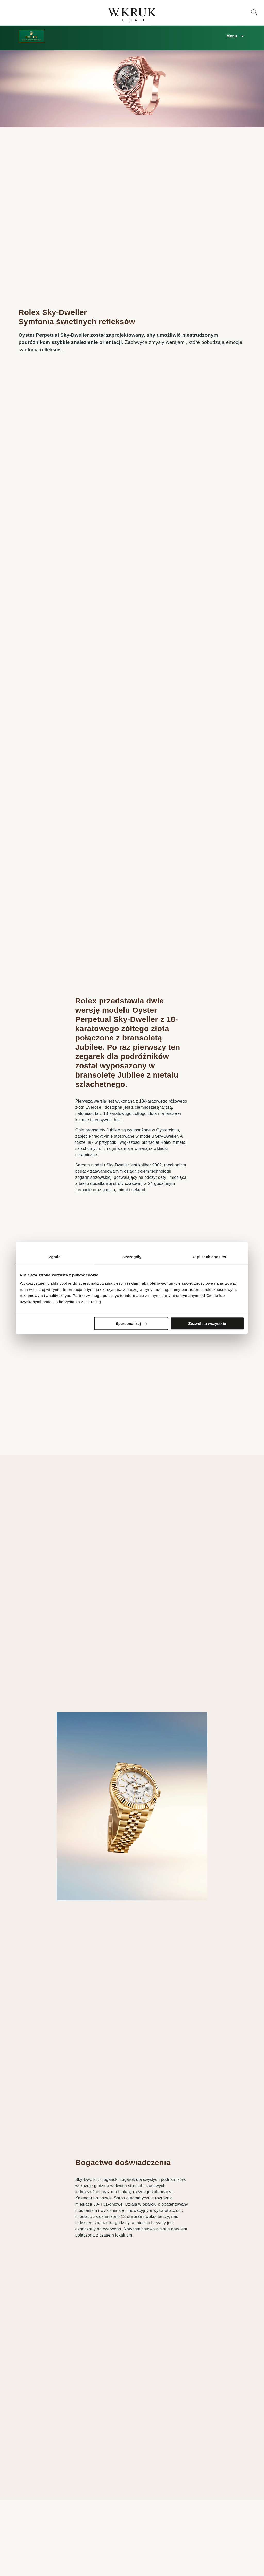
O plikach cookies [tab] (209, 1257)
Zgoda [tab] (55, 1257)
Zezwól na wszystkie (207, 1323)
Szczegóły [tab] (131, 1257)
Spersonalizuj (131, 1323)
